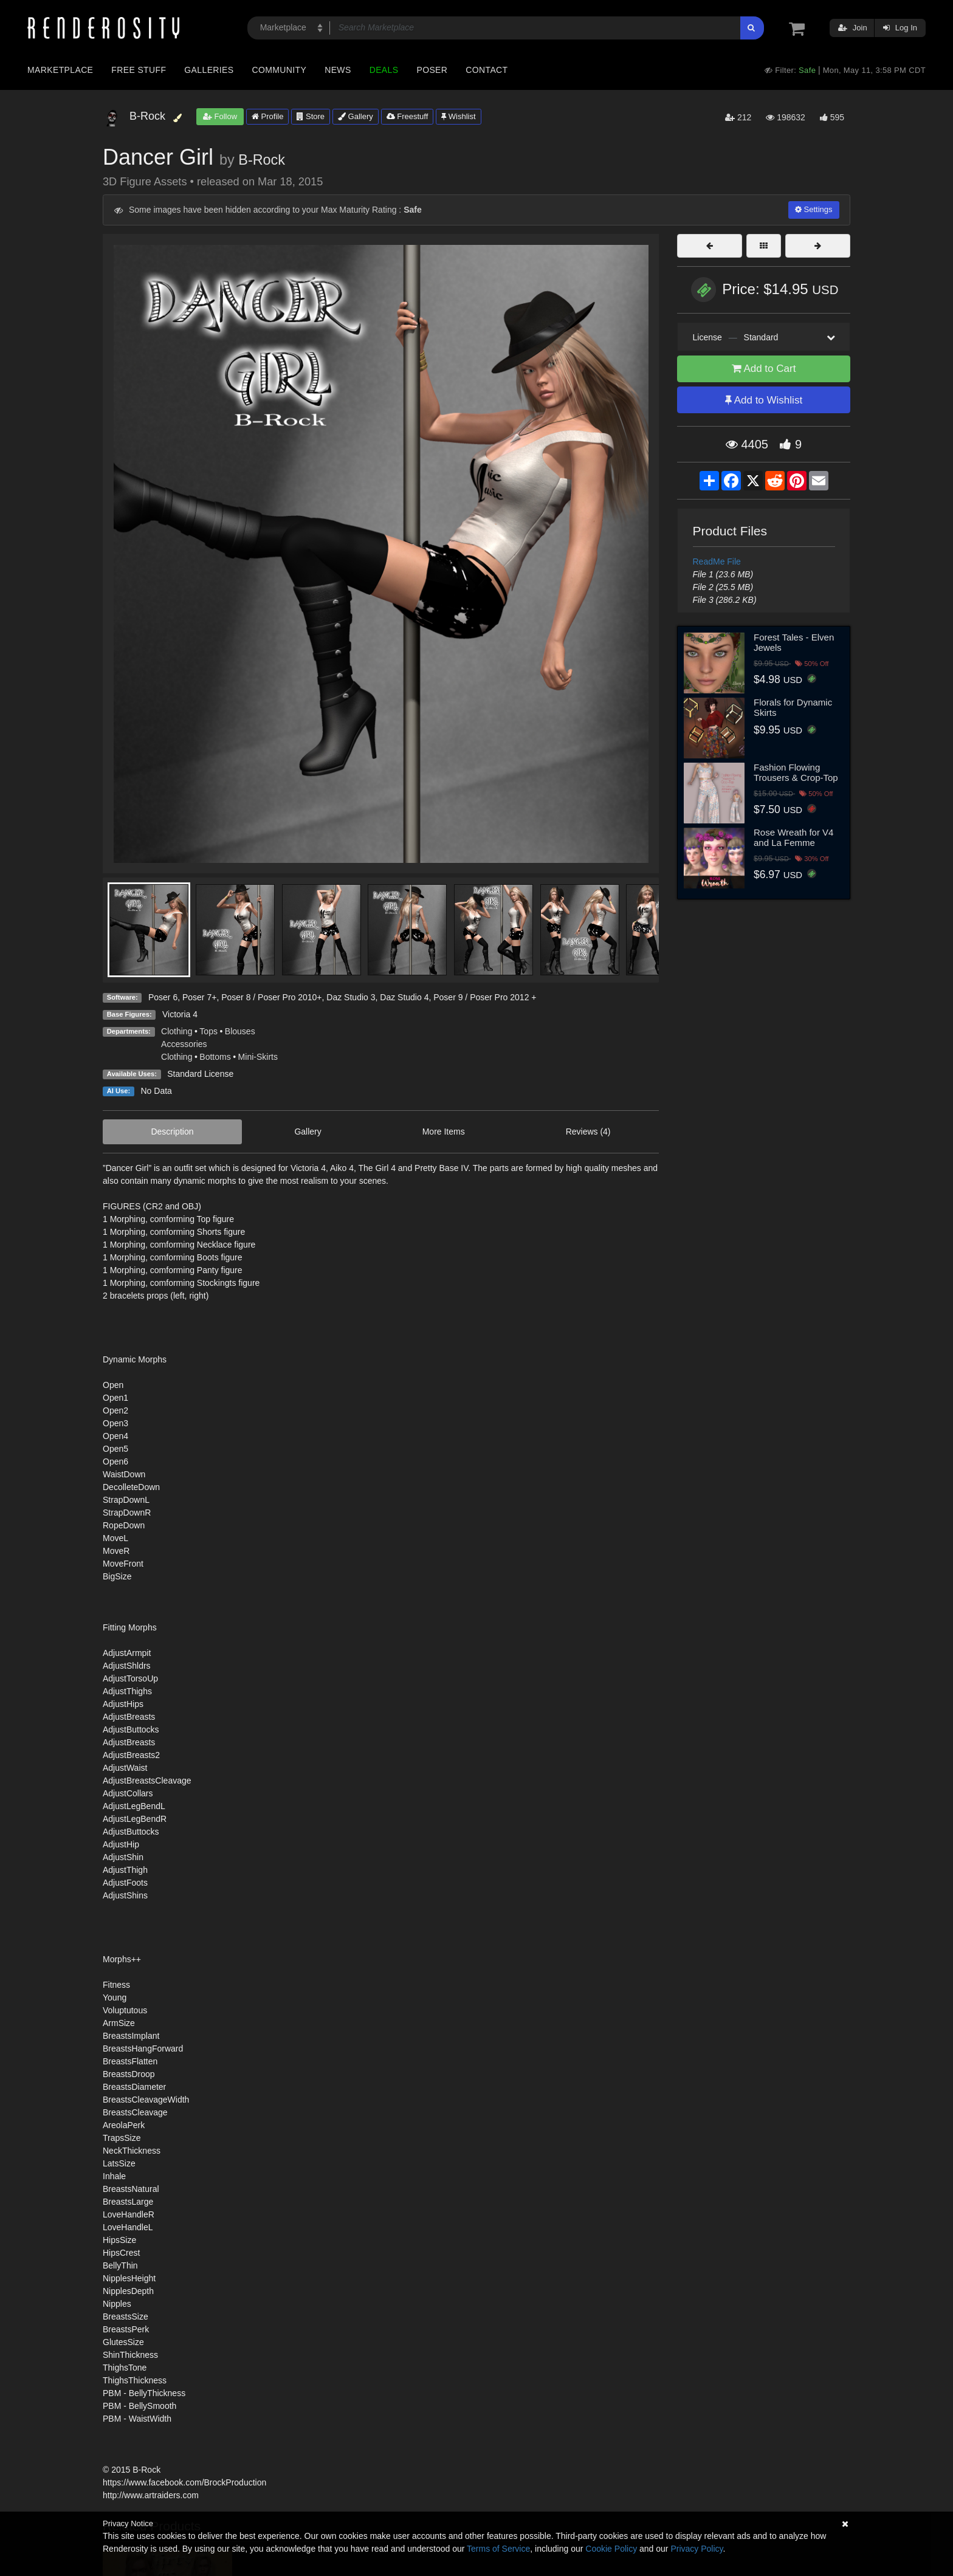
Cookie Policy (611, 2549)
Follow (220, 116)
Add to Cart (764, 368)
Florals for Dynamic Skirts (793, 707)
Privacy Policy (696, 2549)
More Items (443, 1131)
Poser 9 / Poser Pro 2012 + (484, 997)
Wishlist (458, 116)
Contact (486, 70)
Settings (814, 209)
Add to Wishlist (763, 400)
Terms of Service (498, 2549)
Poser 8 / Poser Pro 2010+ (271, 997)
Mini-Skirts (258, 1057)
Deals (384, 70)
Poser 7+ (199, 997)
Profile (267, 116)
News (338, 70)
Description (172, 1131)
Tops (208, 1031)
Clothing (176, 1031)
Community (279, 70)
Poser (431, 70)
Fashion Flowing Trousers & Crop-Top (796, 772)
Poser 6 (162, 997)
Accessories (184, 1044)
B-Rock (261, 160)
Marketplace (60, 70)
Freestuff (407, 116)
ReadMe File (717, 561)
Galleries (208, 70)
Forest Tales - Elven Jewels (794, 642)
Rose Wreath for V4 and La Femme (793, 837)
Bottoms (214, 1057)
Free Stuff (138, 70)
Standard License (200, 1074)
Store (311, 116)
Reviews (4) (588, 1131)
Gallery (355, 116)
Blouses (240, 1031)
